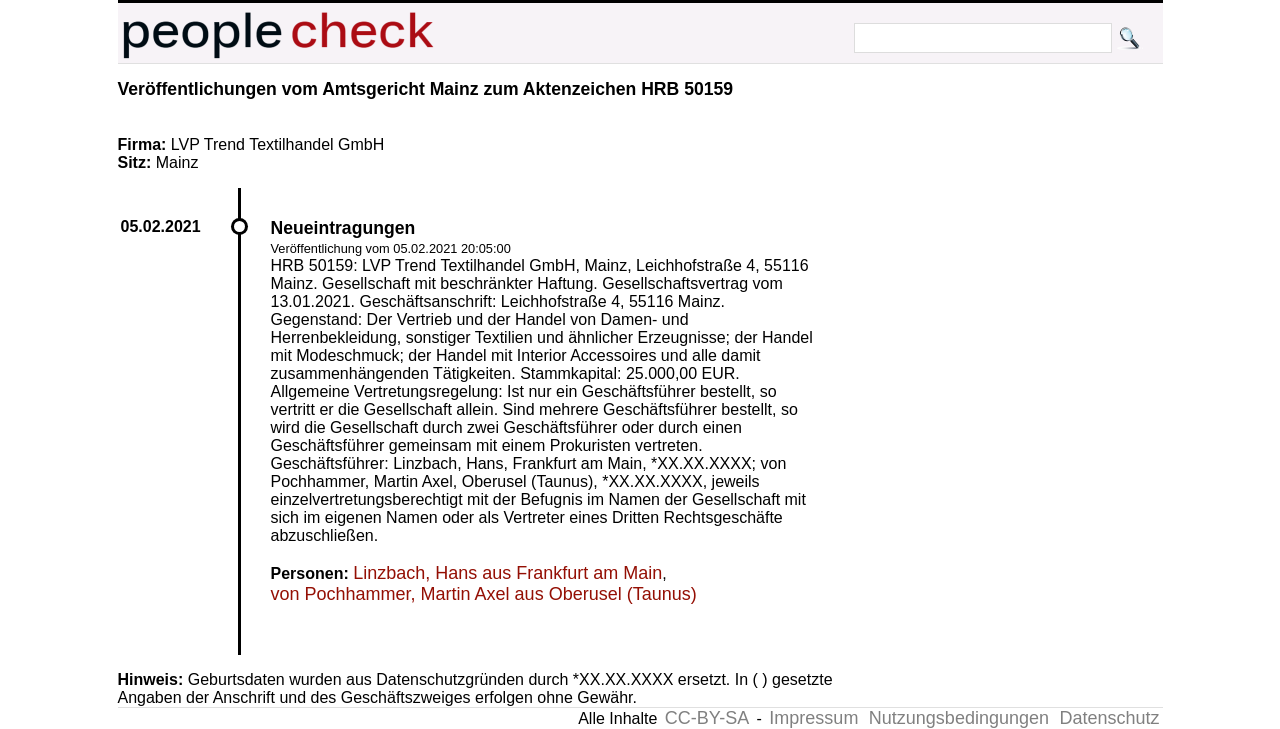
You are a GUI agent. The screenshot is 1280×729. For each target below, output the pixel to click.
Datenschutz (1109, 718)
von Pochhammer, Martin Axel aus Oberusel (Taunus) (484, 594)
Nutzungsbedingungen (959, 718)
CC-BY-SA (707, 718)
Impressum (813, 718)
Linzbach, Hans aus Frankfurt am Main (507, 573)
